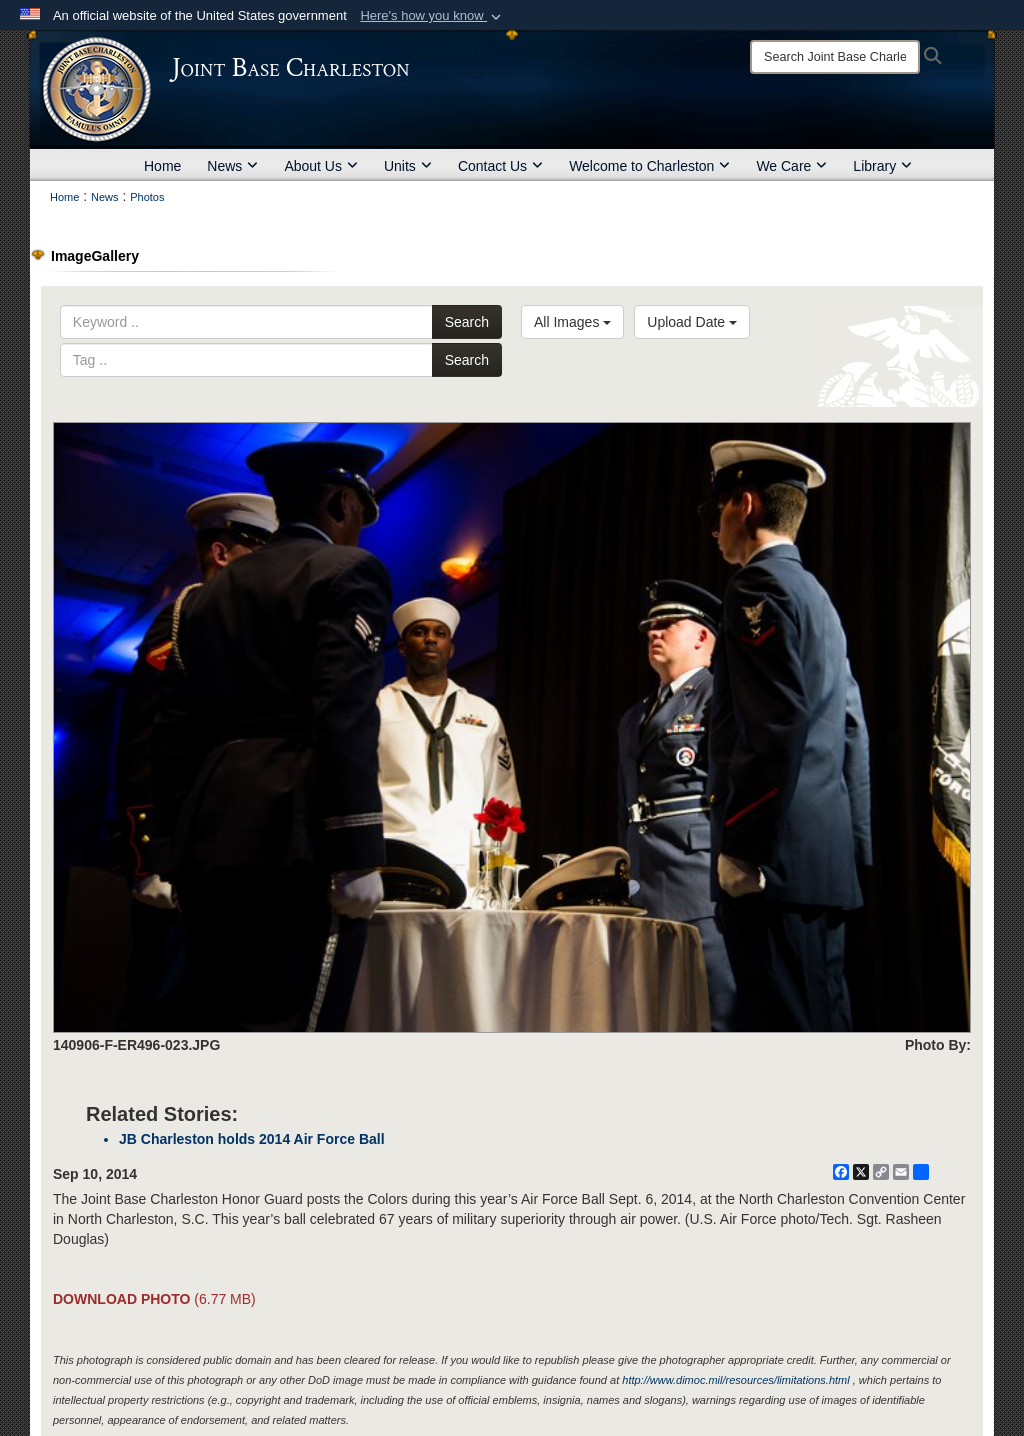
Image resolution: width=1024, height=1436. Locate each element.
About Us (321, 166)
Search (467, 322)
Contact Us (500, 166)
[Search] (835, 57)
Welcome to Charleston (649, 166)
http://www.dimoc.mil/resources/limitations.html (735, 1380)
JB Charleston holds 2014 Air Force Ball (252, 1139)
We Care (791, 166)
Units (408, 166)
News (232, 166)
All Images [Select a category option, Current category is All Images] (572, 322)
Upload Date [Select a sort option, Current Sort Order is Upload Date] (692, 322)
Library (882, 166)
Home (162, 166)
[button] (432, 16)
